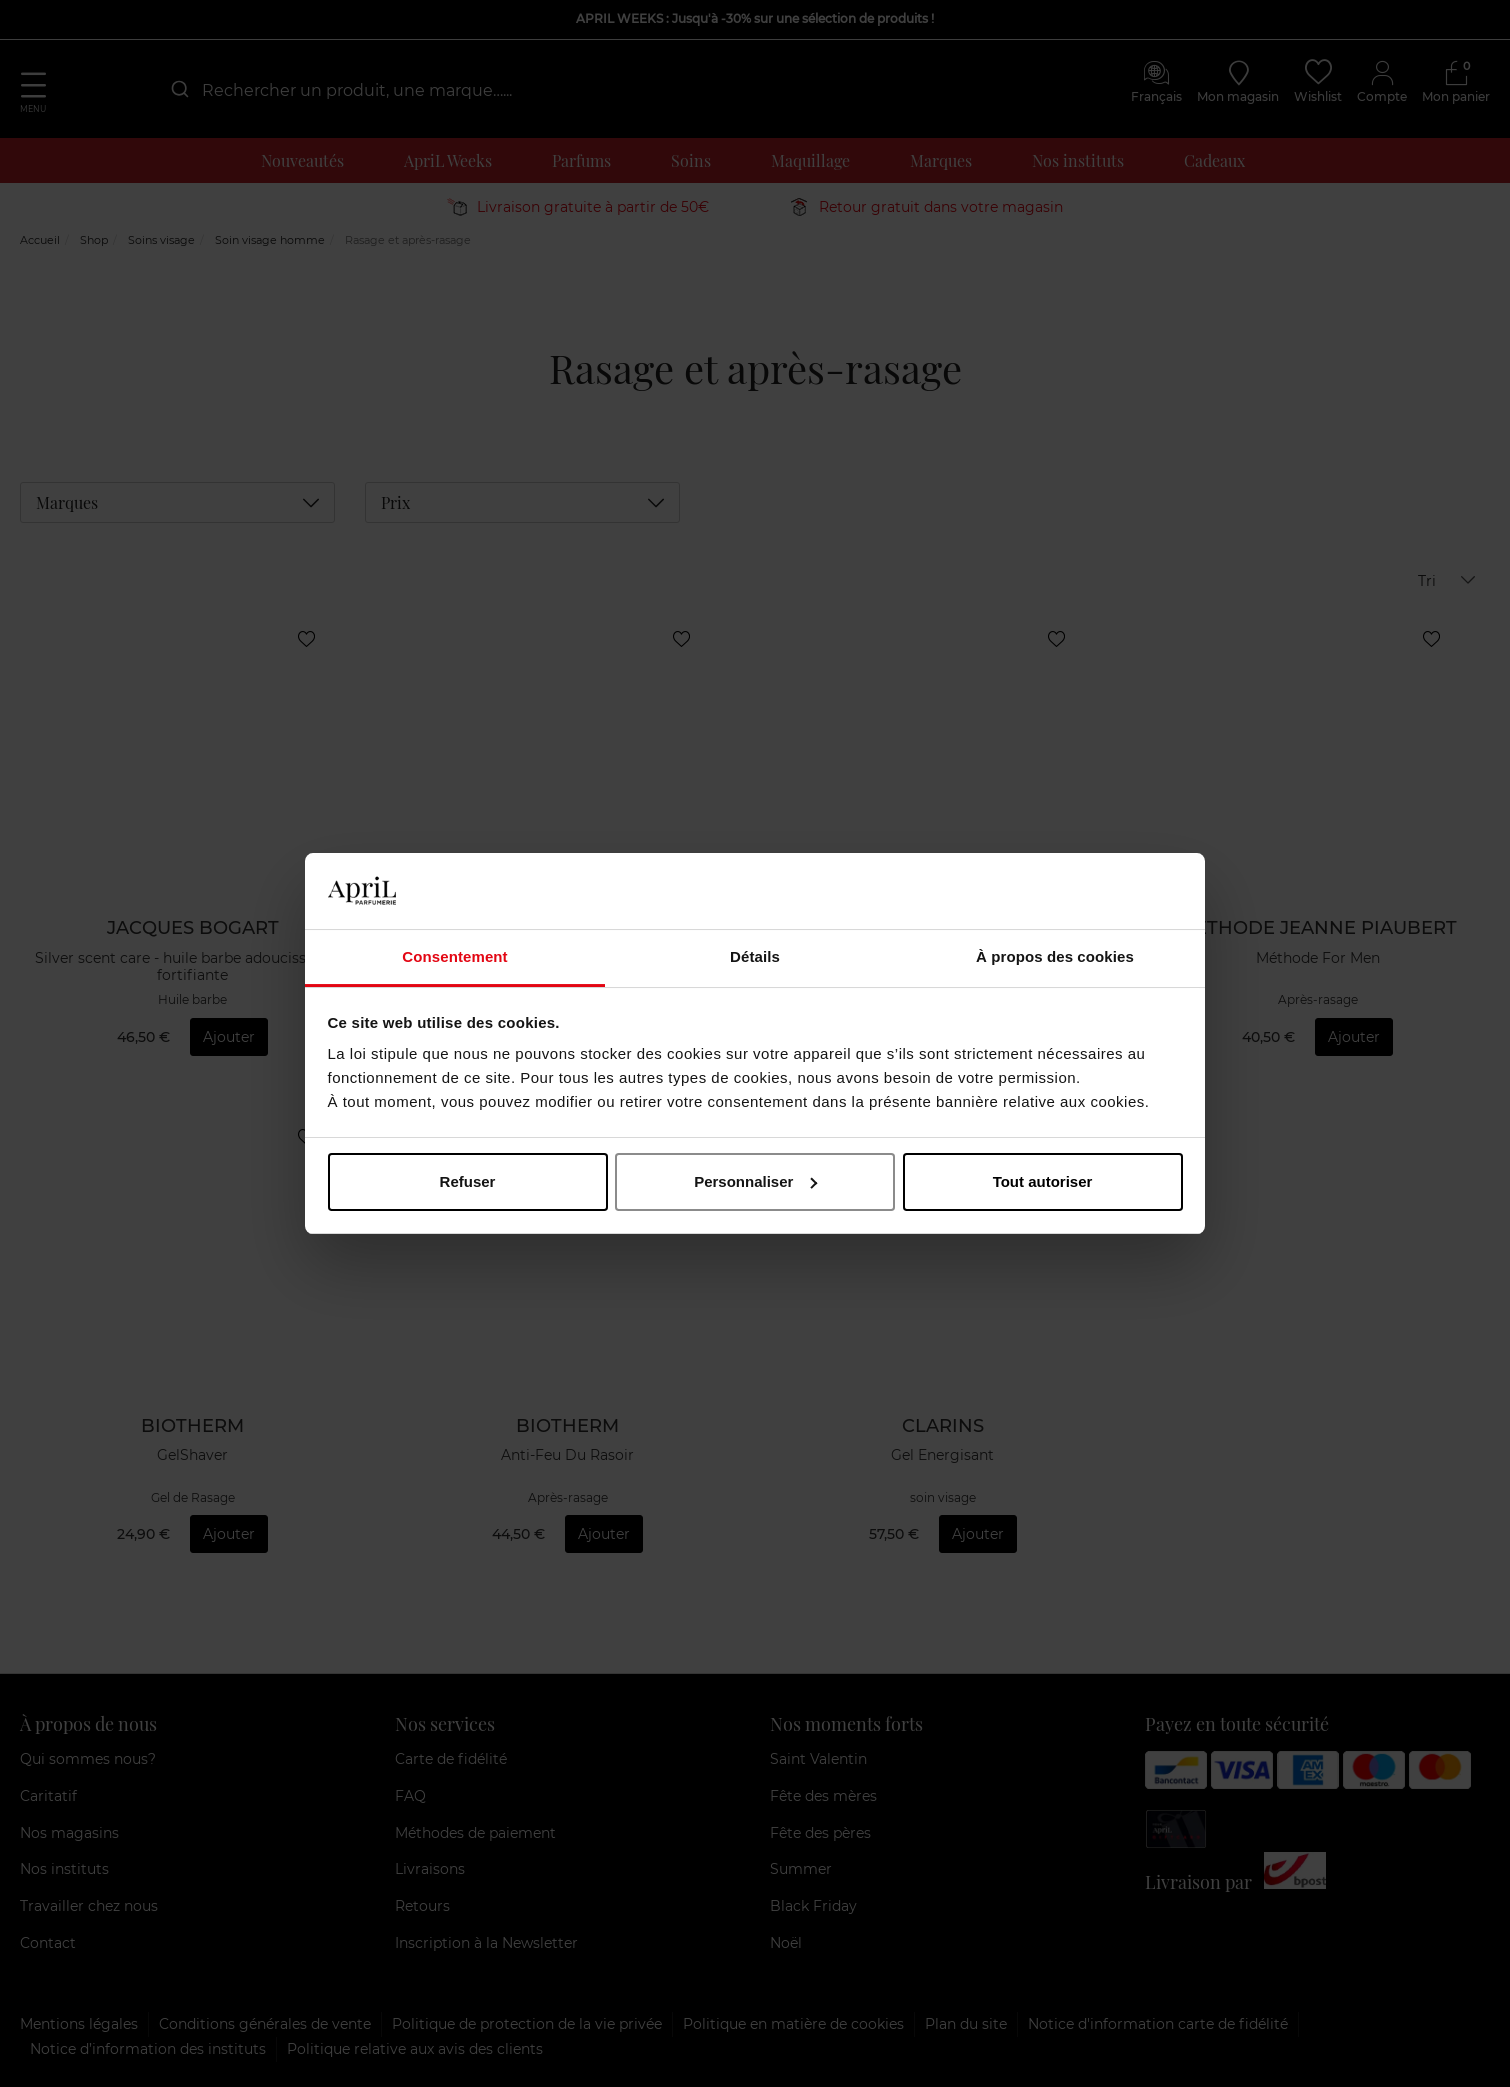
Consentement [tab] (454, 956)
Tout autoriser (1043, 1181)
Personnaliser (755, 1181)
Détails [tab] (755, 956)
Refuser (468, 1181)
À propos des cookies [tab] (1055, 956)
